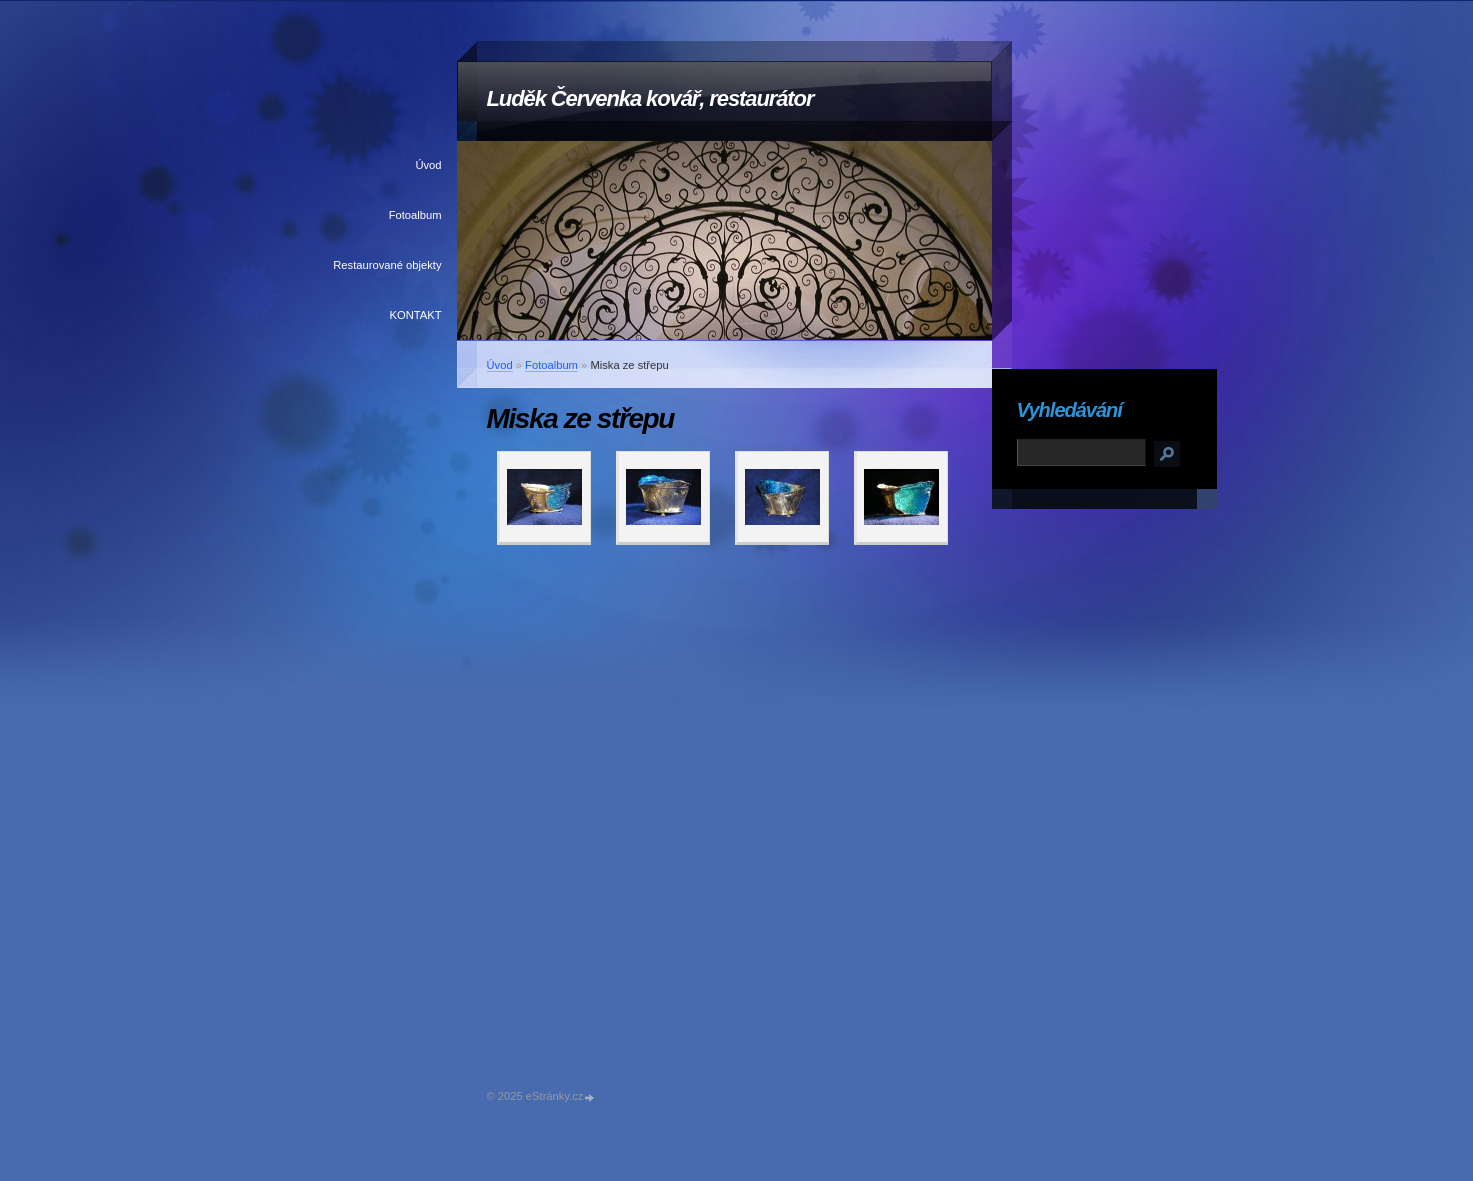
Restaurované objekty (387, 265)
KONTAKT (415, 315)
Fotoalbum (415, 215)
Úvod (428, 165)
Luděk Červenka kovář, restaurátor (650, 98)
